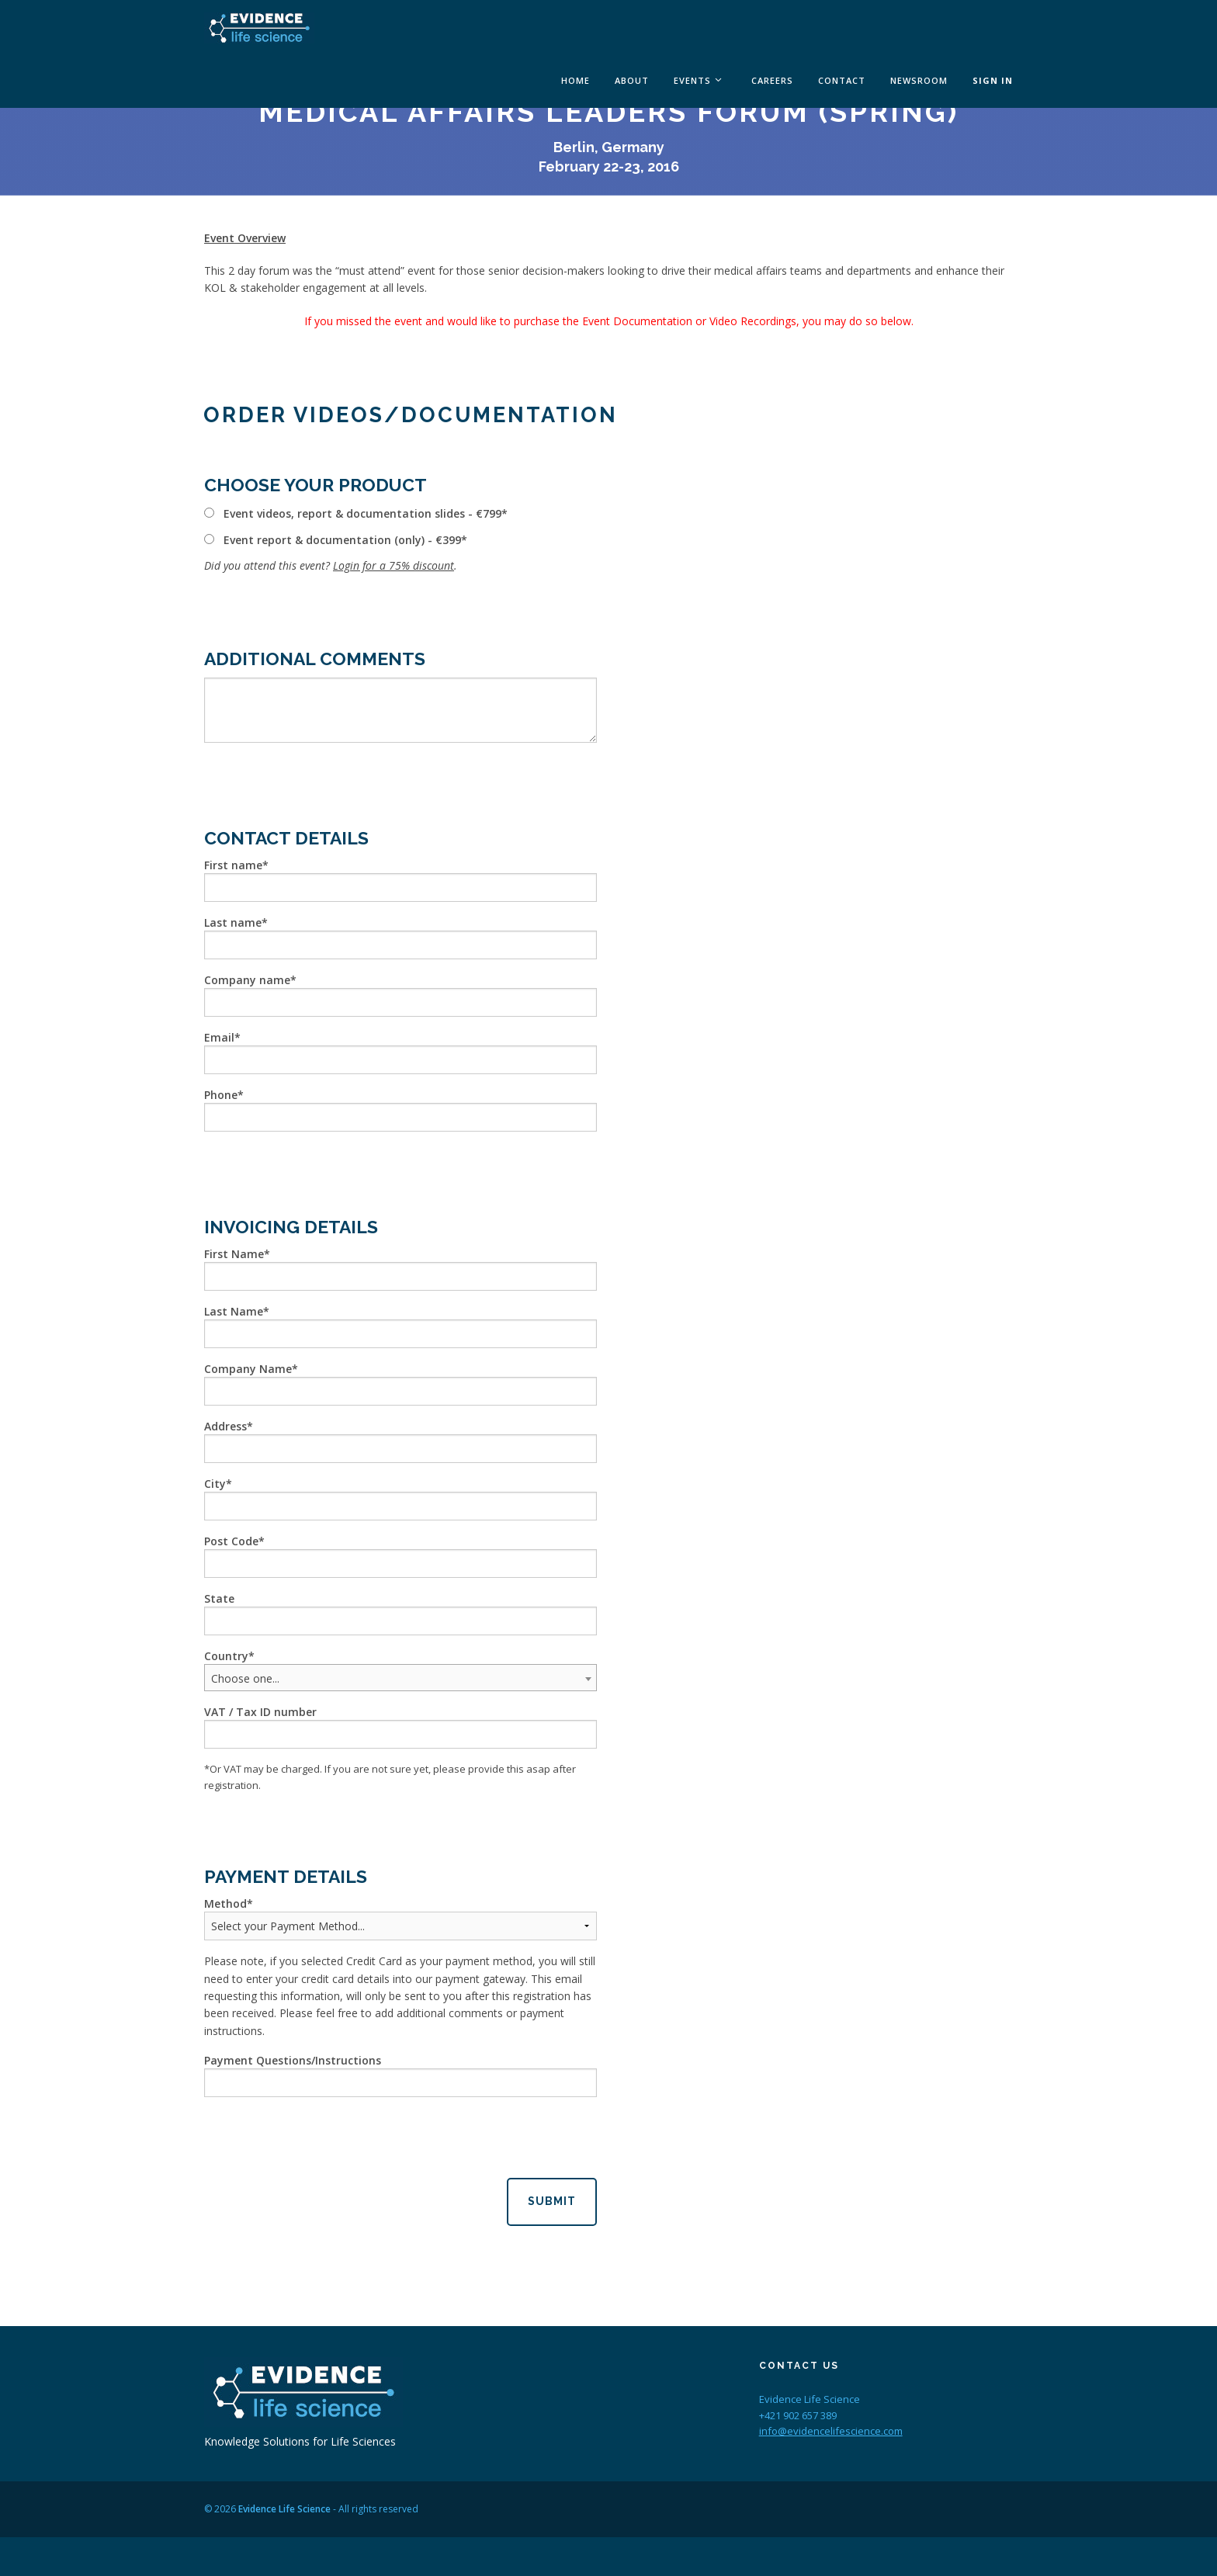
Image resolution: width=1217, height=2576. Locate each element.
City (215, 1483)
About (632, 80)
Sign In (993, 80)
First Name (234, 1253)
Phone (221, 1094)
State (219, 1598)
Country (226, 1656)
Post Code (231, 1541)
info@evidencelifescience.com (831, 2431)
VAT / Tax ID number (260, 1711)
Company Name (248, 1368)
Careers (772, 80)
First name (233, 865)
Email (219, 1037)
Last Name (233, 1311)
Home (575, 80)
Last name (233, 922)
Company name (247, 980)
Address (225, 1426)
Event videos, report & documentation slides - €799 (362, 513)
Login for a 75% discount (393, 565)
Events (692, 80)
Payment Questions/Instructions (292, 2060)
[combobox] (400, 1677)
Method (225, 1903)
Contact (841, 80)
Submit (552, 2201)
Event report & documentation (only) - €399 (342, 539)
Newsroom (919, 80)
